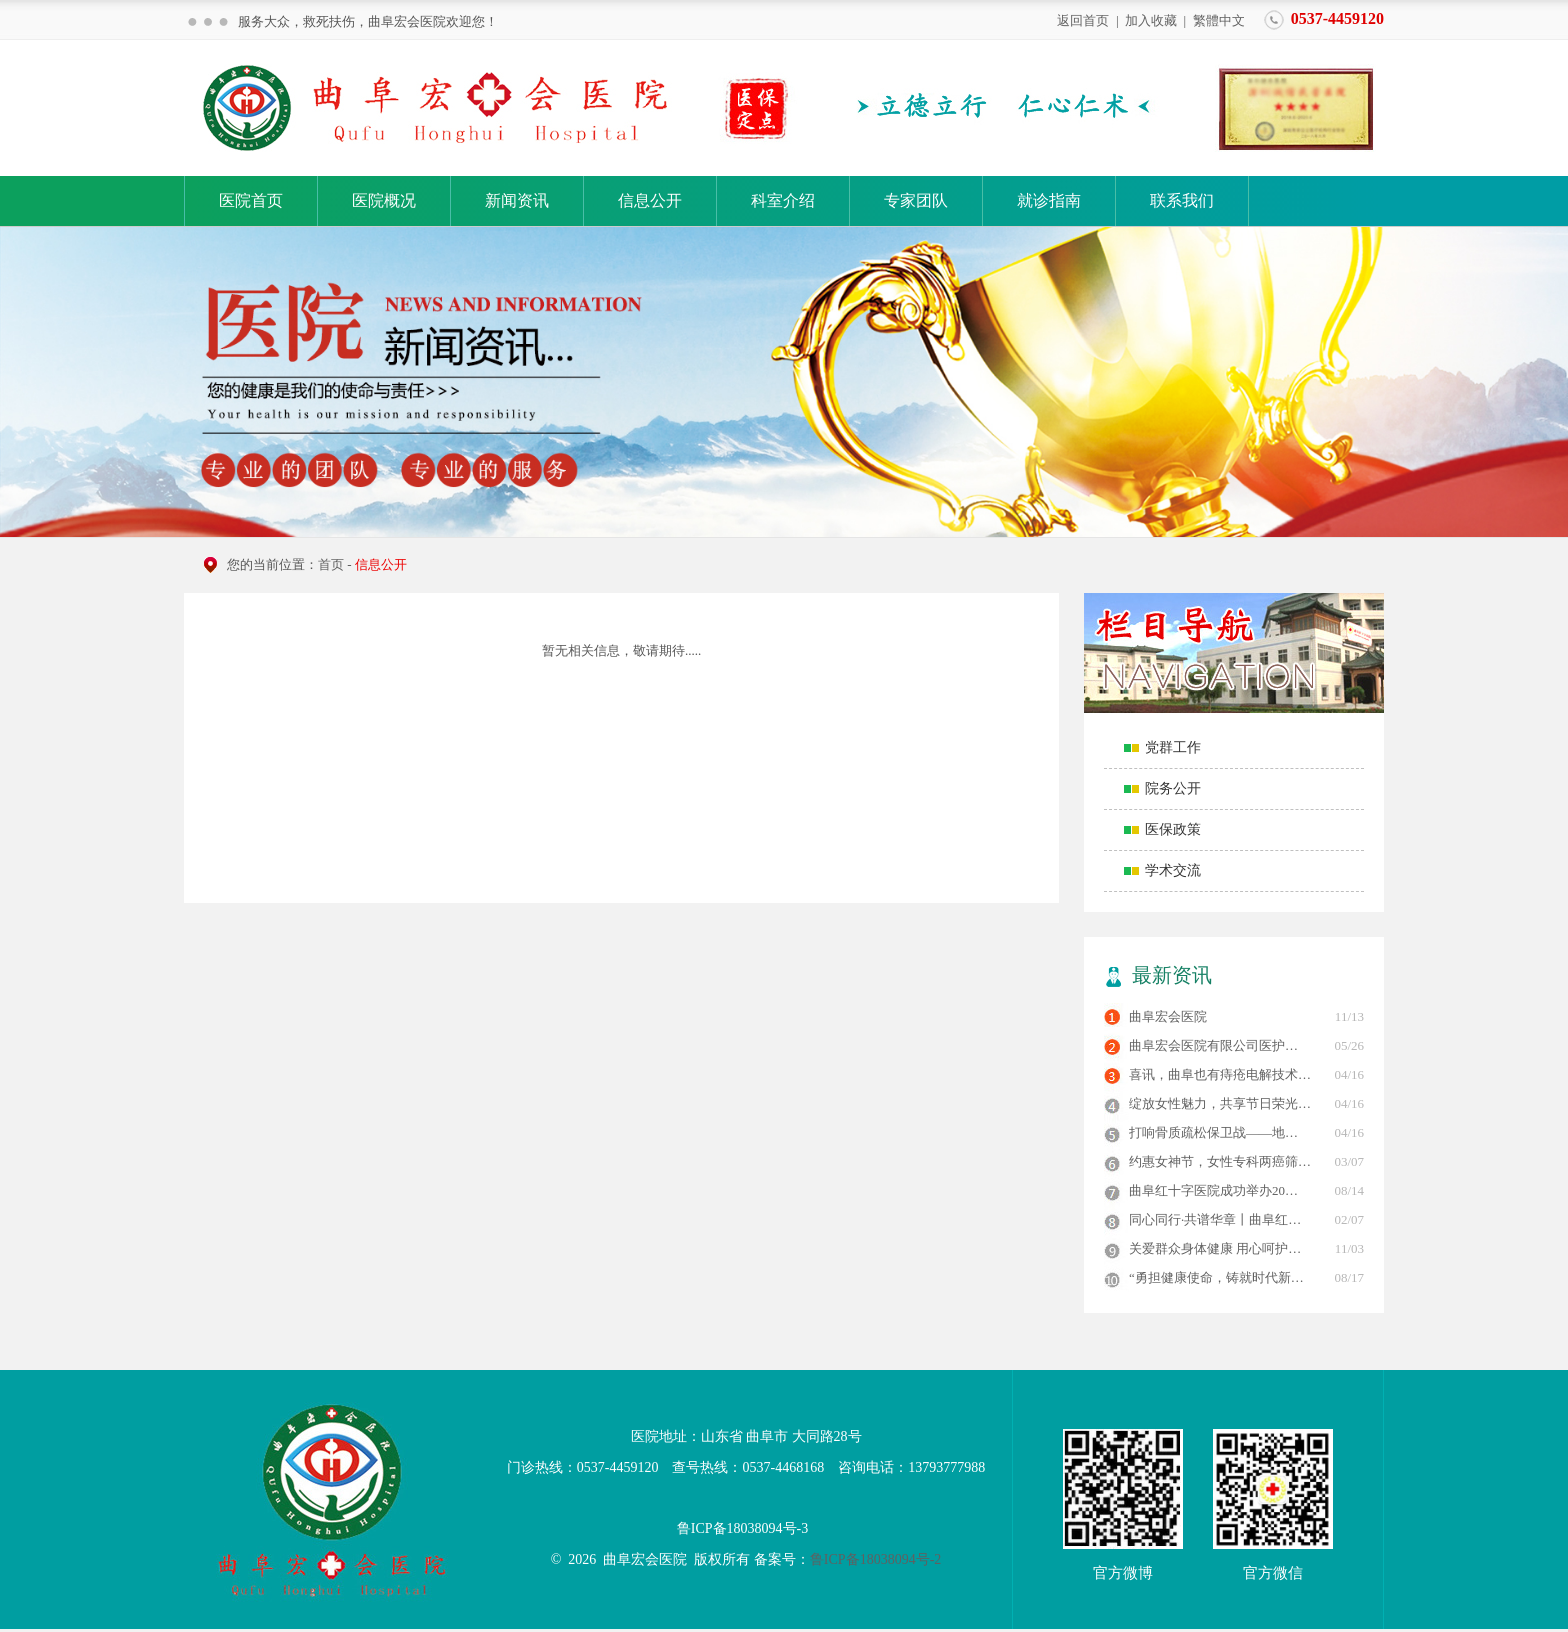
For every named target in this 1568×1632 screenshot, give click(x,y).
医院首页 (251, 200)
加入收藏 (1151, 19)
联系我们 (1182, 200)
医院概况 (384, 200)
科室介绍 (783, 200)
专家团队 (916, 200)
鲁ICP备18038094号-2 (875, 1559)
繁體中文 (1219, 19)
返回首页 (1083, 19)
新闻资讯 (517, 200)
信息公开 (650, 200)
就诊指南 (1049, 200)
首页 (331, 564)
